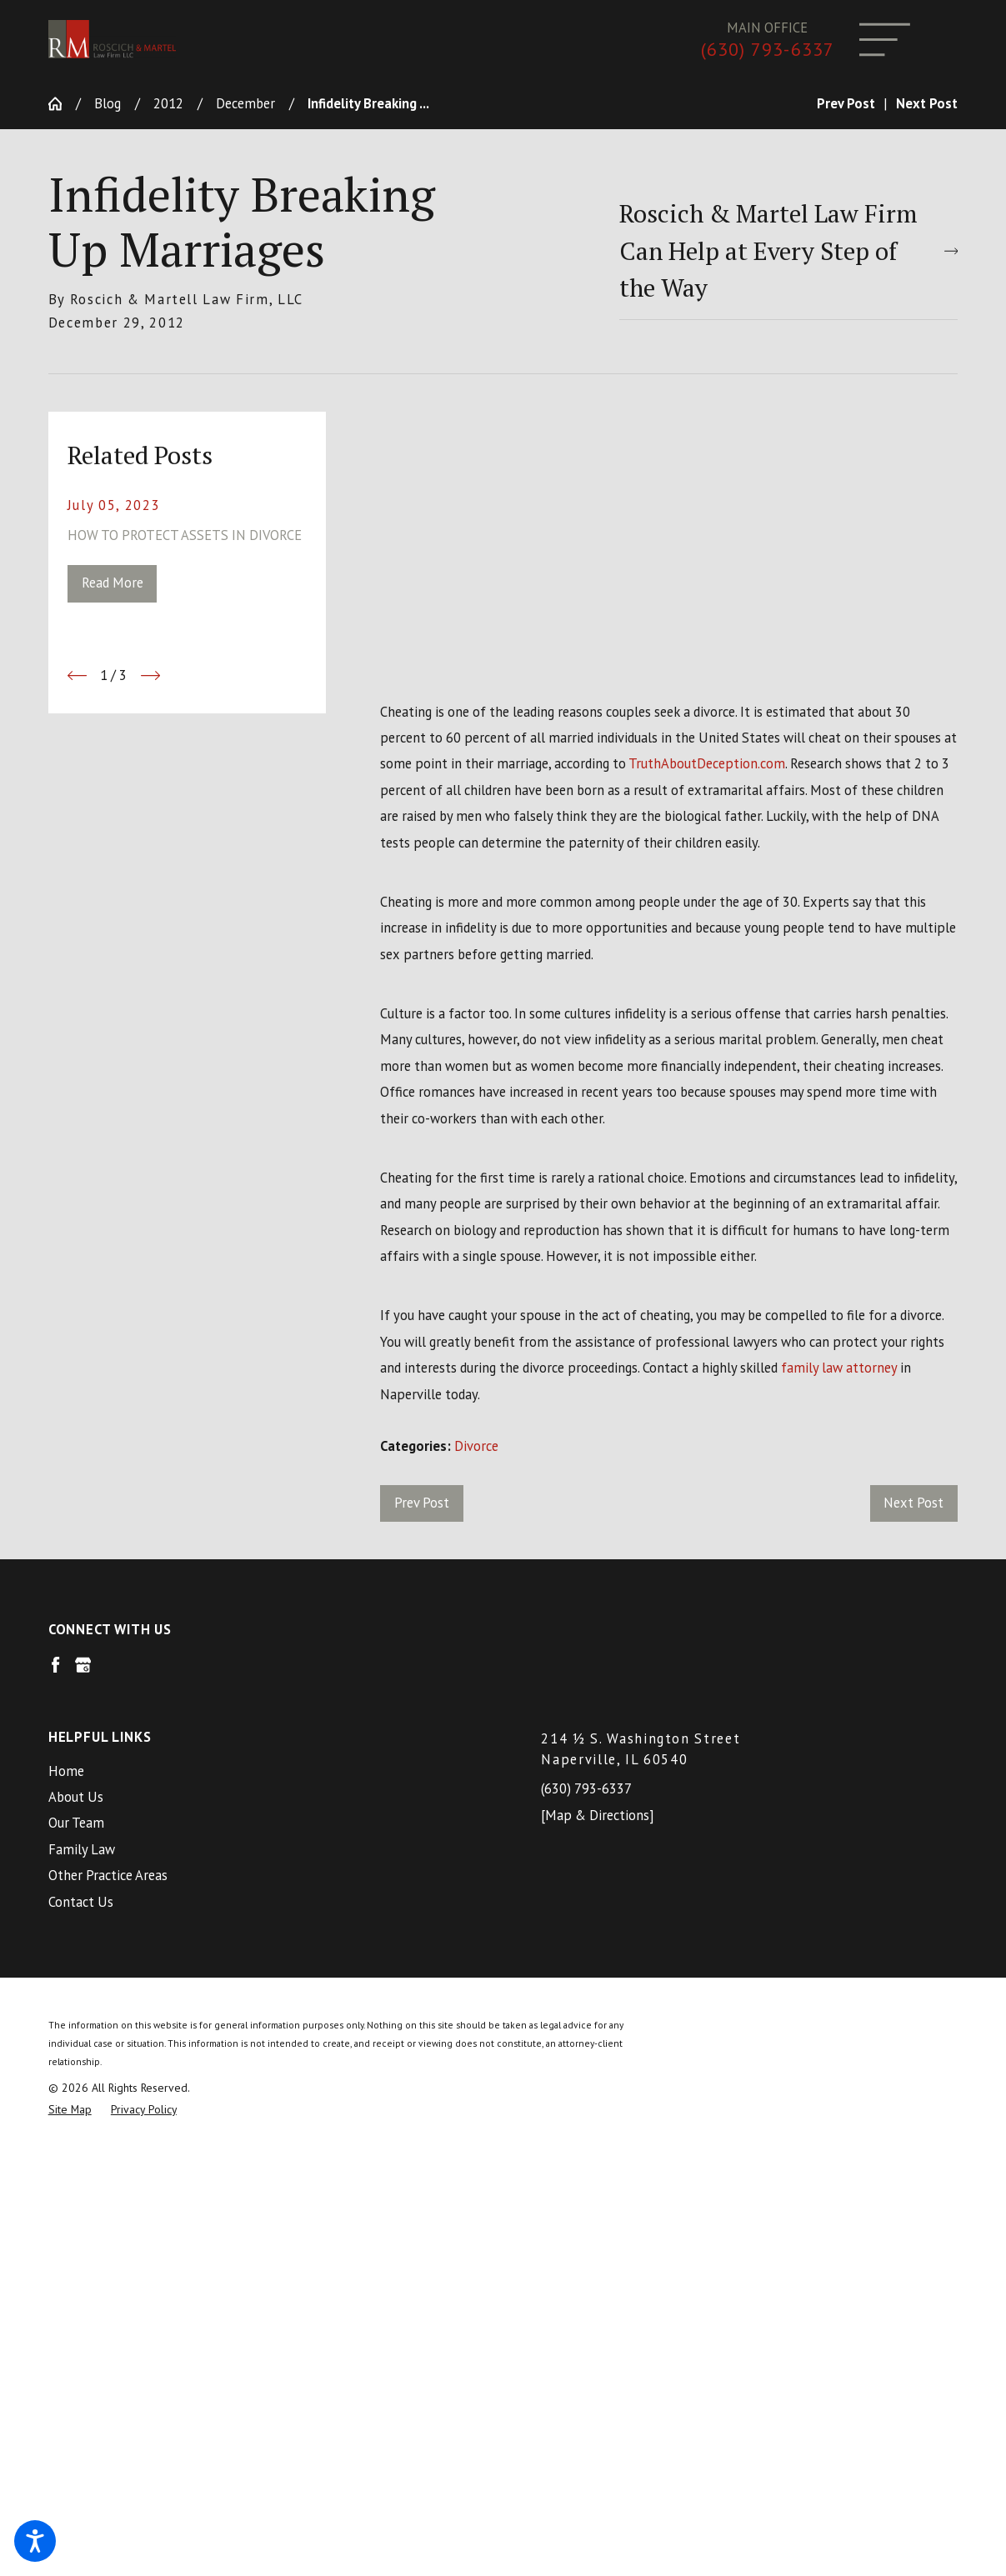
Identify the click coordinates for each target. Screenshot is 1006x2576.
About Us (75, 1797)
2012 (168, 103)
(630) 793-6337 (767, 49)
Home (66, 1771)
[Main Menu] (884, 39)
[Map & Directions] (597, 1815)
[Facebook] (55, 1665)
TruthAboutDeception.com (706, 763)
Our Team (76, 1822)
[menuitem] (256, 1771)
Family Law (81, 1849)
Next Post (913, 1502)
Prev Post (421, 1502)
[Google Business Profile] (83, 1665)
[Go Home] (62, 104)
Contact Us (80, 1902)
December (245, 103)
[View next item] (150, 675)
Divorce (476, 1446)
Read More (112, 582)
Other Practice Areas (108, 1875)
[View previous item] (77, 675)
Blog (107, 103)
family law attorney (839, 1367)
